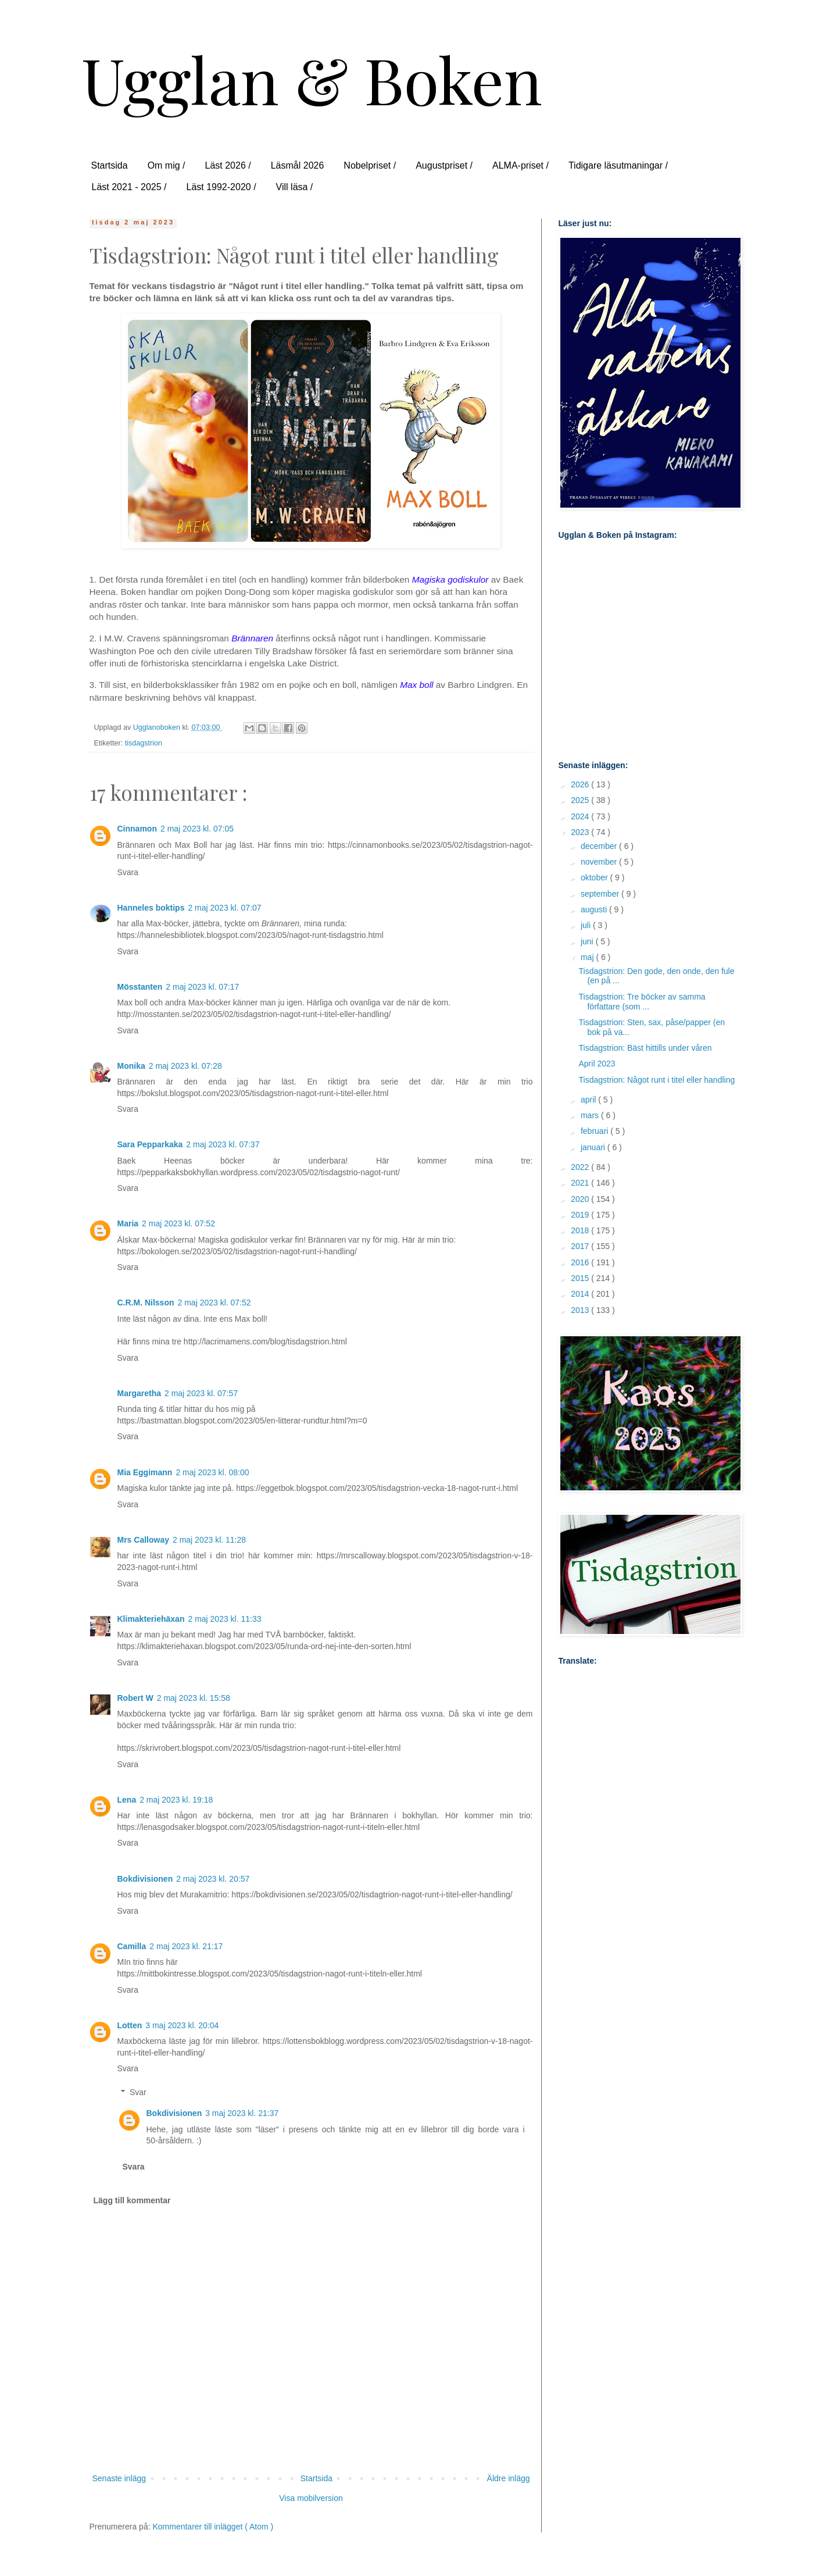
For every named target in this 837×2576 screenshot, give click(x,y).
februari (595, 1131)
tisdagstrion (143, 743)
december (600, 846)
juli (587, 925)
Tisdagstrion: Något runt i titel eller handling (656, 1079)
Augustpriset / (444, 165)
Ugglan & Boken (311, 79)
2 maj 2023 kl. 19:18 (176, 1799)
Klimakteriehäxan (151, 1619)
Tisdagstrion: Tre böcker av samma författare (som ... (641, 1001)
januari (594, 1147)
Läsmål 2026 (297, 165)
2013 (581, 1310)
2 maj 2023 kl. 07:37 (222, 1144)
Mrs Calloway (143, 1539)
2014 (581, 1293)
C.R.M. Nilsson (145, 1302)
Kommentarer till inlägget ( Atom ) (212, 2526)
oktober (595, 877)
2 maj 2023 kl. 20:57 (212, 1878)
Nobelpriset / (370, 165)
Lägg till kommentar (132, 2200)
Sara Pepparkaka (150, 1144)
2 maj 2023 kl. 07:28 (185, 1066)
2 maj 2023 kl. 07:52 (178, 1223)
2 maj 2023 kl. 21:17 (186, 1946)
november (600, 861)
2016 (581, 1262)
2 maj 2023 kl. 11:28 (209, 1539)
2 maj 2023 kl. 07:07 (224, 907)
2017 (581, 1246)
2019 (581, 1214)
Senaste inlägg (119, 2478)
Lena (127, 1799)
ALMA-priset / (520, 165)
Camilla (131, 1946)
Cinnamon (137, 828)
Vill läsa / (294, 187)
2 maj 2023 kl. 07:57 (201, 1393)
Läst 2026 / (228, 165)
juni (588, 941)
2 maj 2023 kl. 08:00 (212, 1472)
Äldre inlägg (508, 2478)
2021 (581, 1182)
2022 (581, 1167)
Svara (128, 872)
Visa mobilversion (310, 2498)
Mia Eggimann (145, 1472)
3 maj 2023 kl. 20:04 (182, 2025)
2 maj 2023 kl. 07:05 (197, 828)
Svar (138, 2092)
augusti (595, 909)
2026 (581, 784)
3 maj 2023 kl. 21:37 (241, 2113)
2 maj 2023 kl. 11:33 (224, 1619)
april (589, 1099)
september (601, 893)
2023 (581, 832)
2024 (581, 816)
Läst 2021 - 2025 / (129, 187)
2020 (581, 1199)
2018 (581, 1230)
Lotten (129, 2025)
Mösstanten (140, 986)
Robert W (135, 1698)
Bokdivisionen (145, 1878)
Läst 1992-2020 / (221, 187)
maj (588, 957)
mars (591, 1115)
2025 (581, 800)
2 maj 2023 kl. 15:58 (193, 1698)
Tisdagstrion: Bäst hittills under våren (644, 1047)
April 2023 (596, 1063)
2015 (581, 1278)
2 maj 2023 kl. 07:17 (202, 986)
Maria (128, 1223)
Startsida (109, 165)
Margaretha (139, 1393)
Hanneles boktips (151, 907)
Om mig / (166, 165)
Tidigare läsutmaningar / (618, 165)
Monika (131, 1066)
